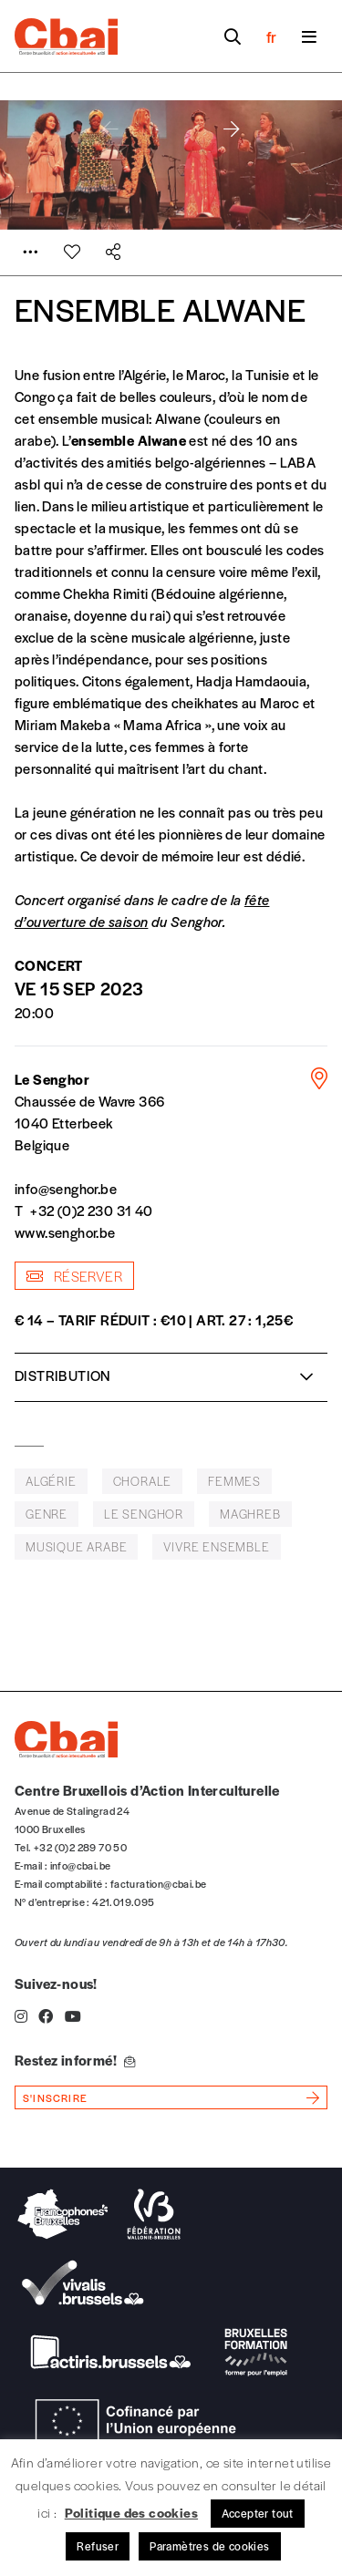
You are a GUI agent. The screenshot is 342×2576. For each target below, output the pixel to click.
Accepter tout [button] (258, 2513)
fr (271, 36)
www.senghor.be (65, 1232)
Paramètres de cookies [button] (209, 2546)
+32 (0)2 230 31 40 (91, 1210)
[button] (231, 129)
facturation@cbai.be (158, 1883)
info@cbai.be (80, 1865)
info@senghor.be (66, 1188)
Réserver (74, 1275)
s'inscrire (55, 2097)
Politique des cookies (131, 2512)
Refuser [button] (98, 2546)
